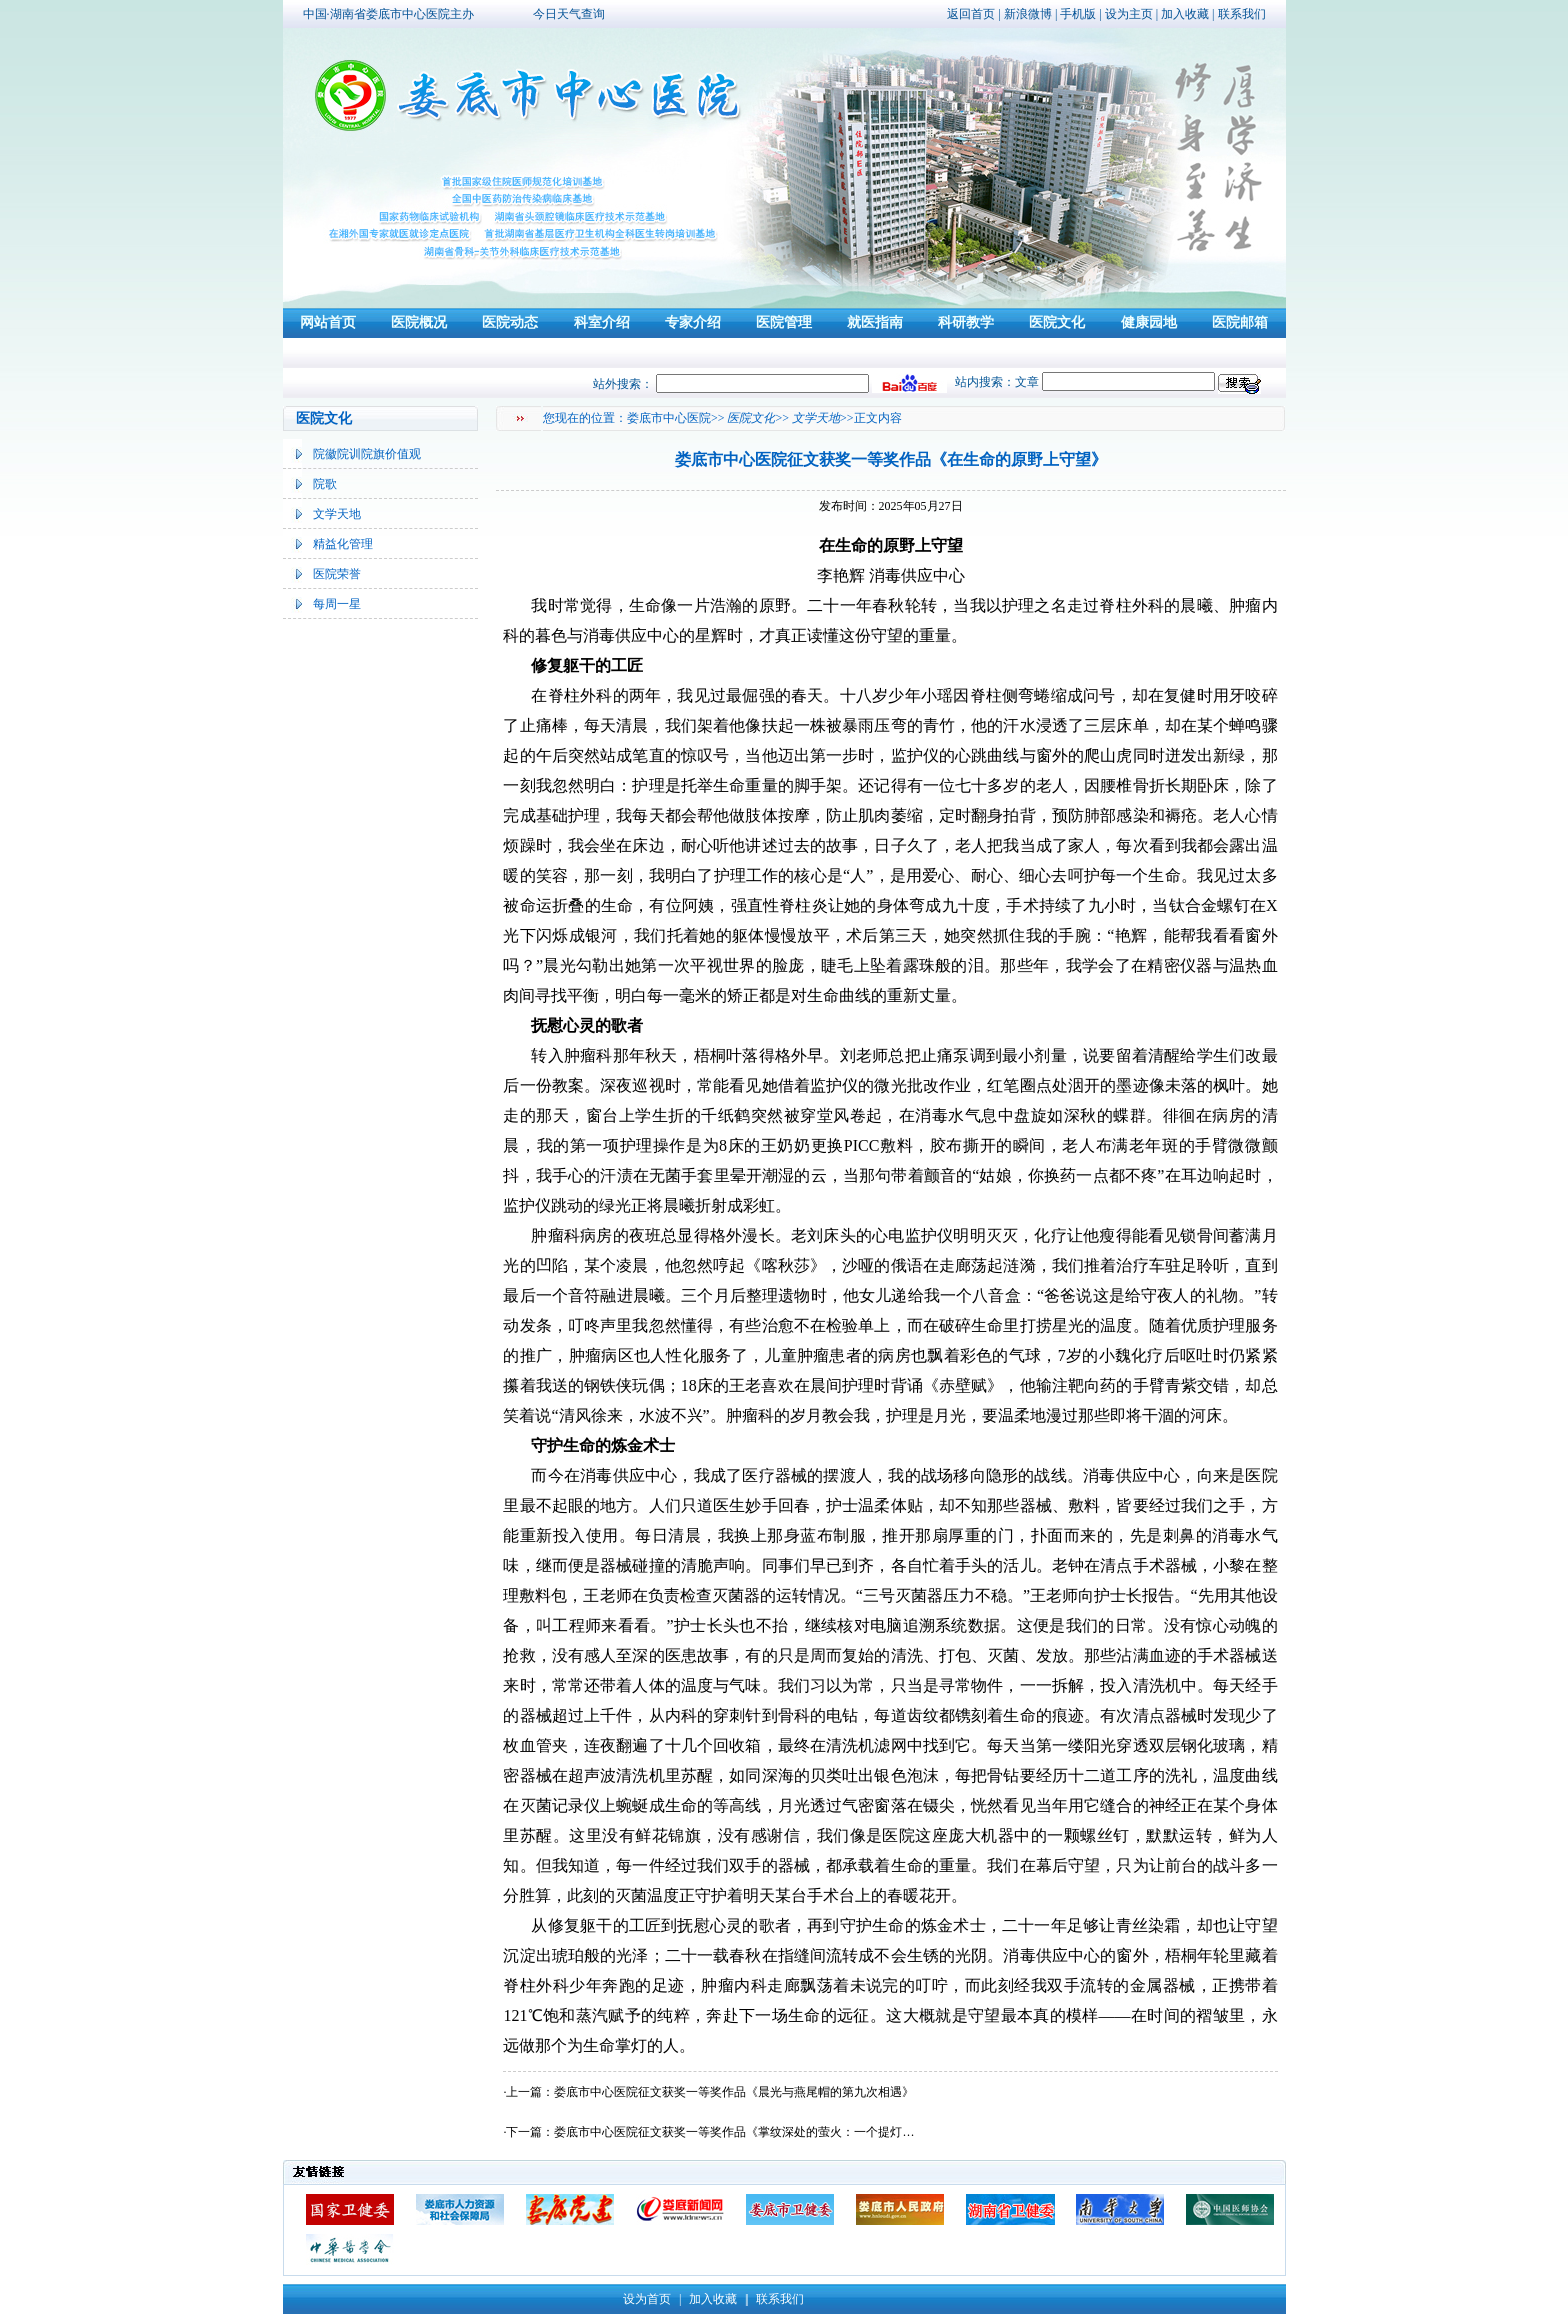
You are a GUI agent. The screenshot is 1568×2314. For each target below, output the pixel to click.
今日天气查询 (569, 14)
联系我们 (1242, 14)
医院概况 (419, 322)
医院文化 (1057, 322)
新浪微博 (1028, 14)
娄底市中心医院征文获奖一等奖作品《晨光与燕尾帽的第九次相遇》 (734, 2092)
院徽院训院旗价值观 (367, 454)
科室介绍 (602, 322)
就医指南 (875, 322)
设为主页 (1129, 14)
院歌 (325, 484)
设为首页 (647, 2299)
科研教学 (966, 322)
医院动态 (510, 322)
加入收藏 (1185, 14)
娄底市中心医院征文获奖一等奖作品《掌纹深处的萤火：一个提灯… (734, 2132)
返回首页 (971, 14)
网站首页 (328, 322)
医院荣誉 (337, 574)
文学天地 (337, 514)
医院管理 (784, 322)
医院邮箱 (1240, 322)
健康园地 (1149, 322)
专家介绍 (693, 322)
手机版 (1078, 14)
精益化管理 (343, 544)
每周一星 (337, 604)
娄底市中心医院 (669, 418)
